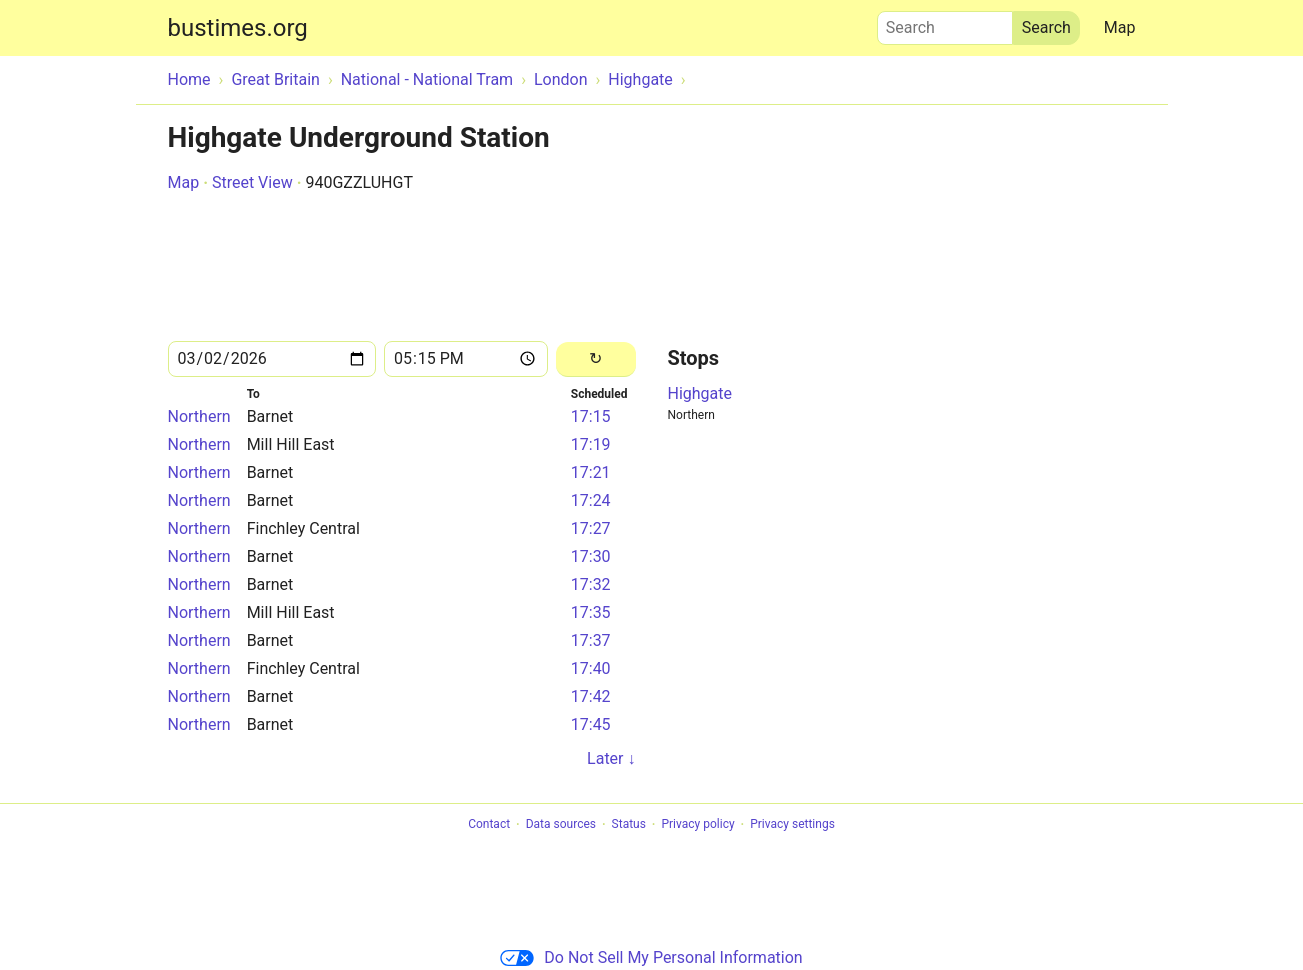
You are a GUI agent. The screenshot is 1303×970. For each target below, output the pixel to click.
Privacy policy (697, 825)
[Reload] (595, 359)
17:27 (591, 528)
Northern (199, 416)
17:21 (591, 472)
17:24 (591, 500)
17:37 (591, 640)
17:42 (591, 696)
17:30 (591, 556)
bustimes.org (238, 28)
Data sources (561, 825)
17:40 (591, 668)
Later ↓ (611, 758)
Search (945, 23)
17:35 (591, 612)
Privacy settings (792, 825)
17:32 (591, 584)
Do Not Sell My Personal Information (651, 957)
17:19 (591, 444)
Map (1120, 27)
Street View (252, 182)
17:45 (591, 724)
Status (629, 825)
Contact (489, 825)
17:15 (591, 416)
